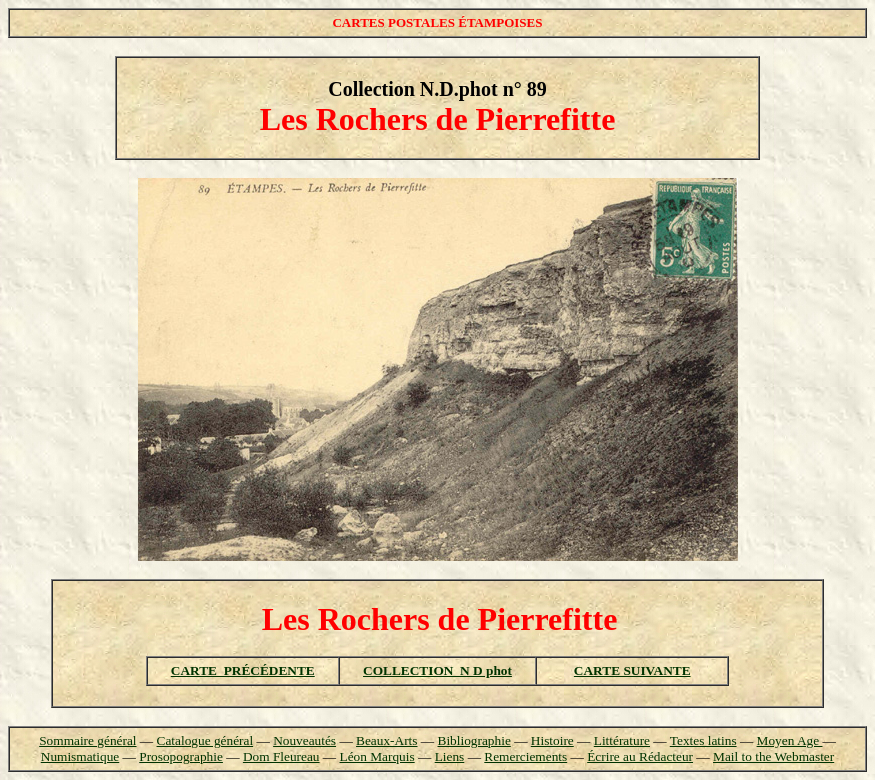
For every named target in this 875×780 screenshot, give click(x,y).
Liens (450, 756)
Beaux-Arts (386, 740)
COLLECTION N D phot (437, 670)
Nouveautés (304, 740)
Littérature (622, 740)
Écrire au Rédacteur (640, 756)
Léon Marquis (377, 756)
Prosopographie (181, 756)
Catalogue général (205, 740)
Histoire (552, 740)
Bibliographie (474, 740)
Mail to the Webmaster (773, 756)
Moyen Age (790, 740)
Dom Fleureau (281, 756)
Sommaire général (87, 740)
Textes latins (703, 740)
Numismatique (80, 756)
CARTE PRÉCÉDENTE (243, 670)
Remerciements (525, 756)
